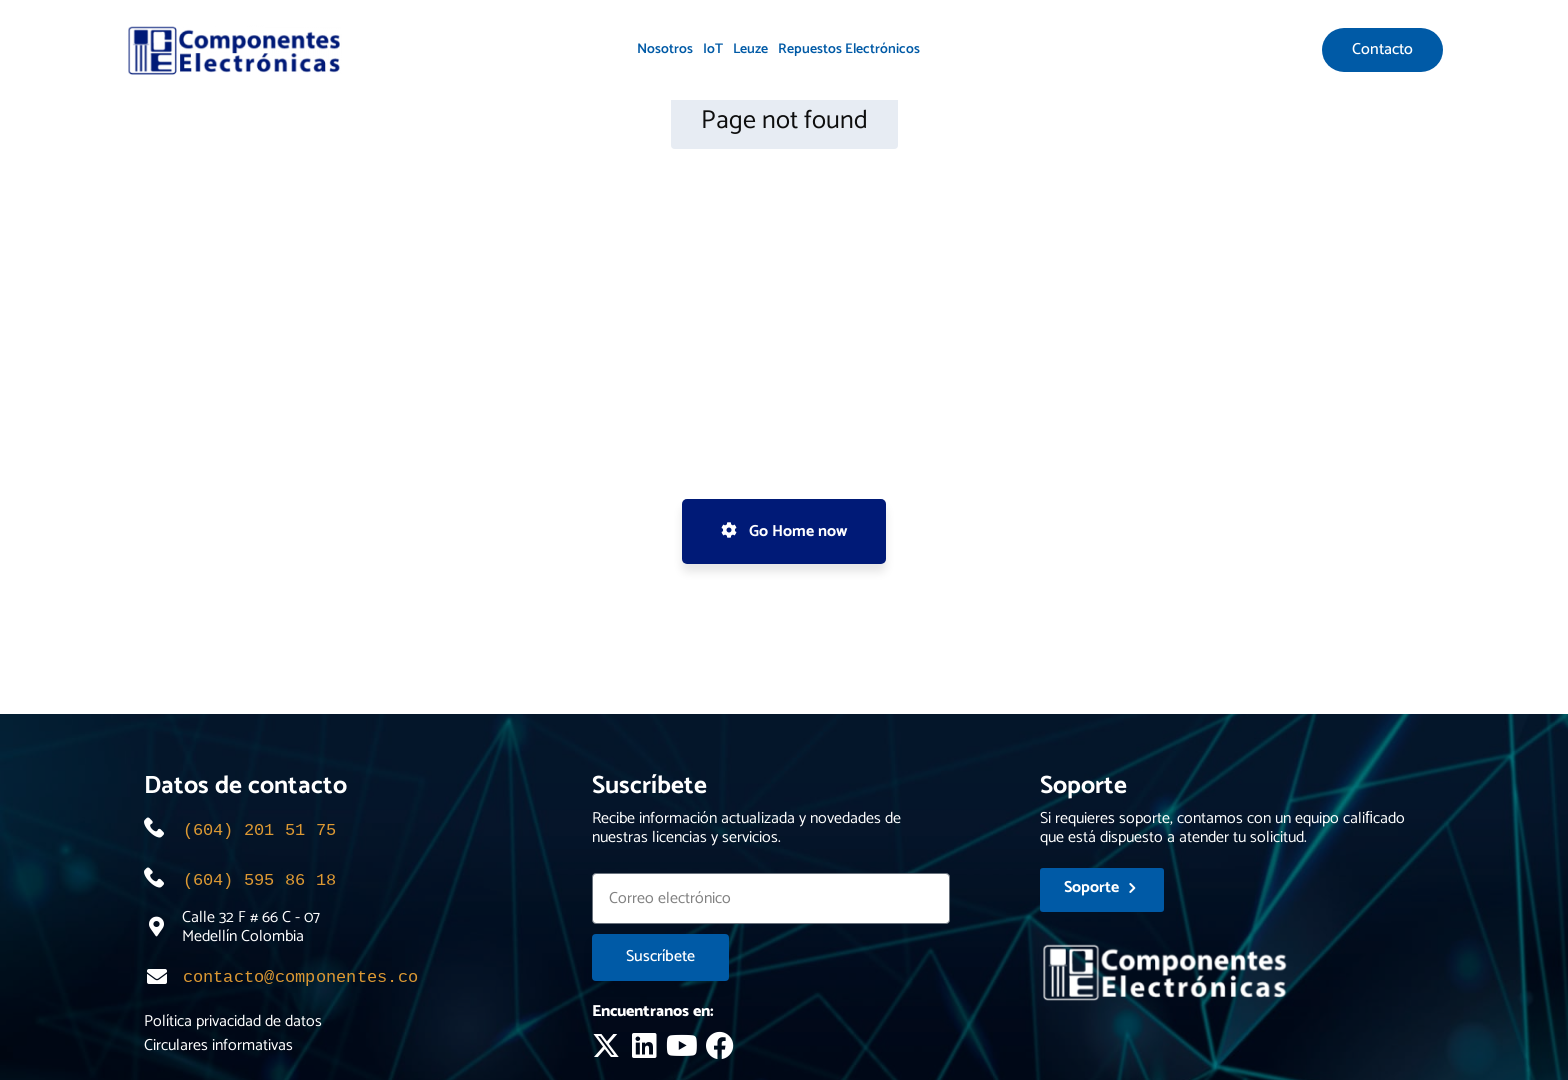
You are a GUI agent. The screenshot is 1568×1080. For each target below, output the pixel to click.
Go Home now (784, 531)
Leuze (750, 49)
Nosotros (665, 49)
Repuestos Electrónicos (849, 49)
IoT (713, 49)
